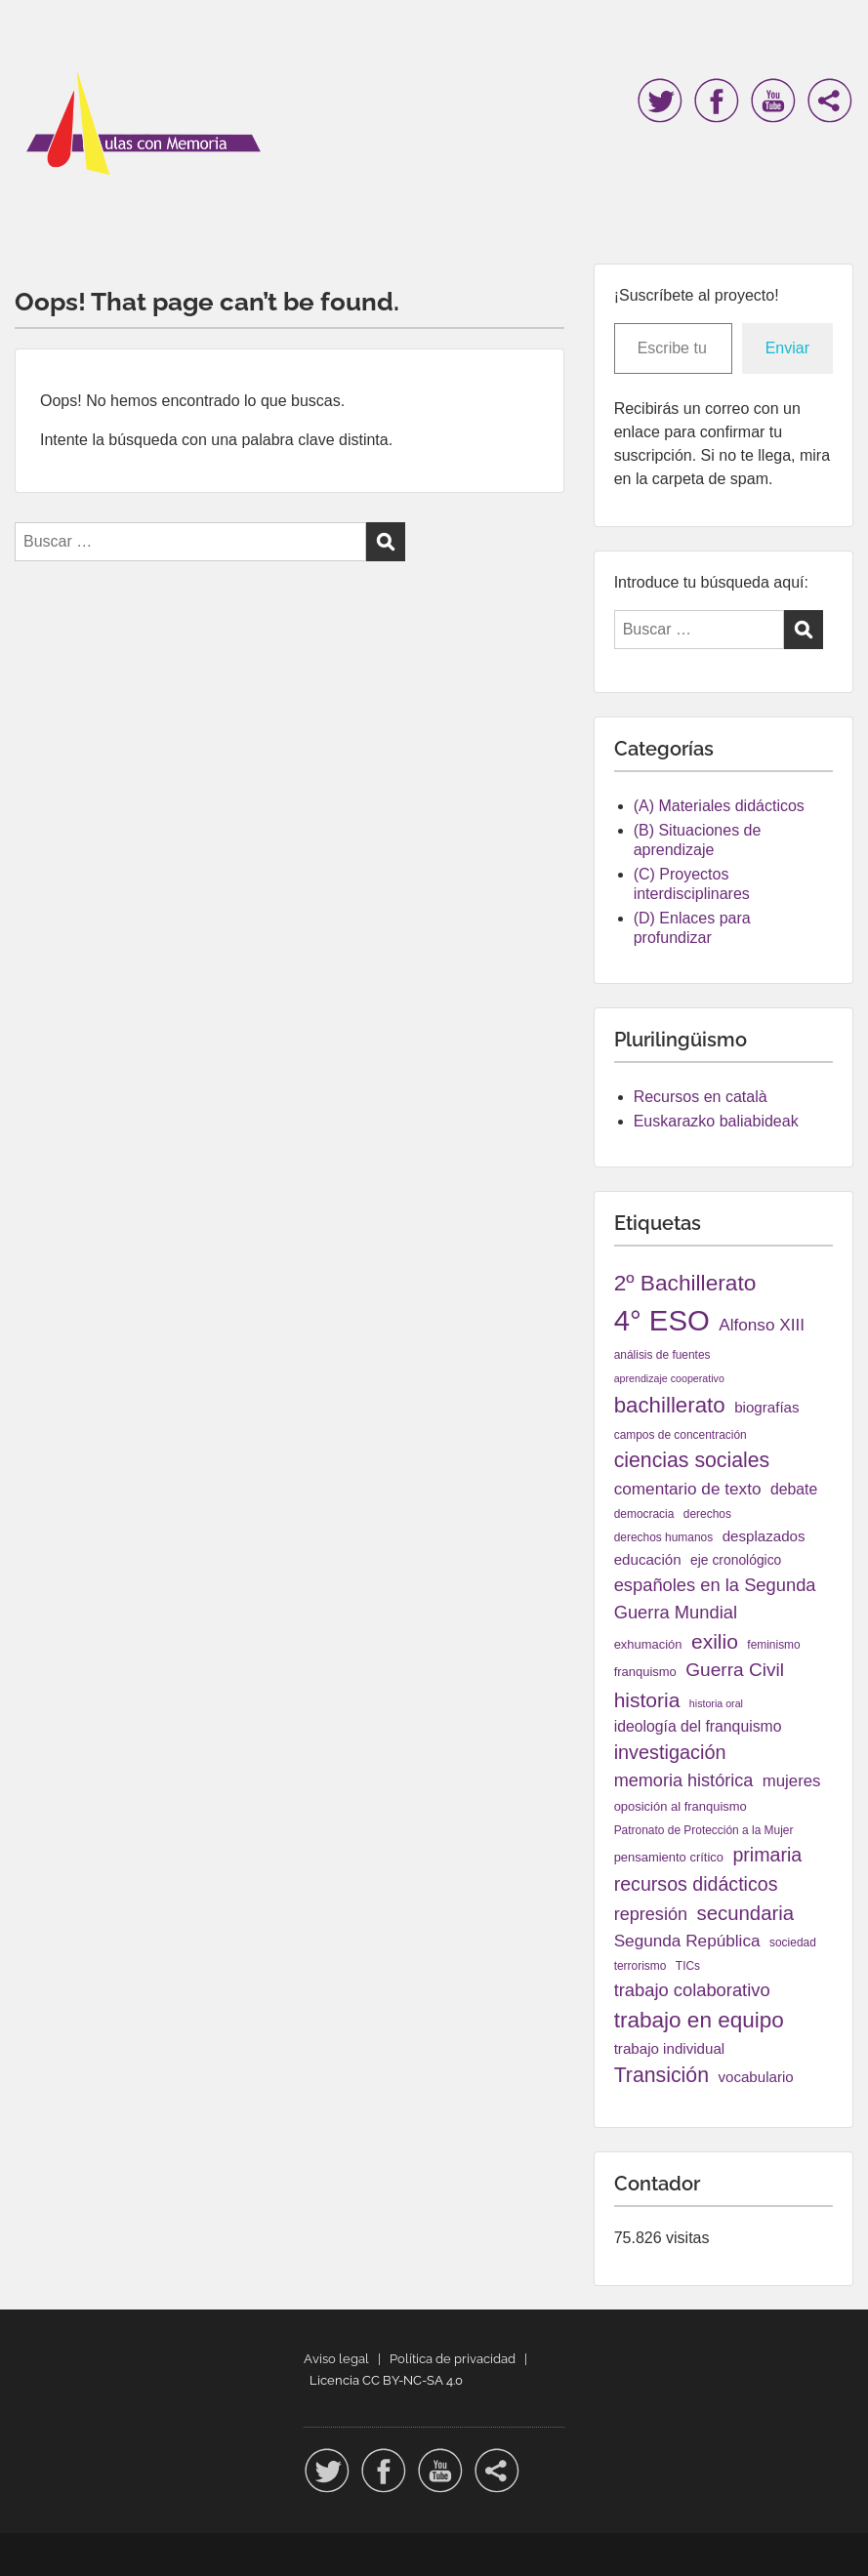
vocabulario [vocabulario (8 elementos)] (755, 2076)
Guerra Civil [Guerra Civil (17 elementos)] (734, 1669)
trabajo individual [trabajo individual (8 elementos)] (669, 2048)
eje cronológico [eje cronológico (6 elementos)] (735, 1560)
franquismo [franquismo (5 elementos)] (645, 1671)
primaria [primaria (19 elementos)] (767, 1854)
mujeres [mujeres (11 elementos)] (792, 1781)
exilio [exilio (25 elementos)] (714, 1641)
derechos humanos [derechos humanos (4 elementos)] (664, 1537)
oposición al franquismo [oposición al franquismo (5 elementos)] (680, 1806)
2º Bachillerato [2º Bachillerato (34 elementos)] (685, 1282)
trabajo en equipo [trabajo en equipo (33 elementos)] (699, 2020)
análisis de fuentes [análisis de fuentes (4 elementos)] (662, 1355)
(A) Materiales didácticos (719, 805)
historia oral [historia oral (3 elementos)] (716, 1703)
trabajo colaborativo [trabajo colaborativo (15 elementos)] (692, 1990)
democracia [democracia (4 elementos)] (644, 1514)
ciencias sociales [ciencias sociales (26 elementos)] (692, 1460)
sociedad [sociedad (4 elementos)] (792, 1942)
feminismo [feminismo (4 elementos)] (773, 1645)
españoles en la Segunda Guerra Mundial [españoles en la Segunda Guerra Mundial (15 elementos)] (715, 1598)
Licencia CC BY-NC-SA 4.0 (386, 2380)
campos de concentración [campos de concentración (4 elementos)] (680, 1435)
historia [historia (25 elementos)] (647, 1700)
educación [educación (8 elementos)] (648, 1559)
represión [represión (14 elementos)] (650, 1914)
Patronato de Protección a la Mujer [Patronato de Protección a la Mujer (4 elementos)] (704, 1830)
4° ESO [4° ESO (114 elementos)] (662, 1320)
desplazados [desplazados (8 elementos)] (764, 1536)
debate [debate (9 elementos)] (793, 1489)
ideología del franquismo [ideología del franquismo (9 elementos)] (698, 1726)
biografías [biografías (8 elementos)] (766, 1407)
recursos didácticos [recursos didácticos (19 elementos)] (696, 1884)
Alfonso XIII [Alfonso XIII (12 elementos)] (762, 1324)
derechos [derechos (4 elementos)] (707, 1514)
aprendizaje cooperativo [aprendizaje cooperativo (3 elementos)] (669, 1378)
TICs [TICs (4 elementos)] (688, 1966)
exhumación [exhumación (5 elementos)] (648, 1644)
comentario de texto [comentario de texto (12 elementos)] (688, 1488)
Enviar (787, 348)
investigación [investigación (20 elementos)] (670, 1752)
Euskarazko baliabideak (716, 1121)
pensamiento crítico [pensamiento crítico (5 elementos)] (668, 1857)
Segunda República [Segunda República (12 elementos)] (687, 1940)
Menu (35, 55)
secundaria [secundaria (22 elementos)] (745, 1913)
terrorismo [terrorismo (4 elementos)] (640, 1966)
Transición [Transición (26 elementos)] (661, 2075)
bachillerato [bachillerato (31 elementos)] (669, 1405)
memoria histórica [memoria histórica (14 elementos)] (684, 1780)
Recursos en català (700, 1096)
